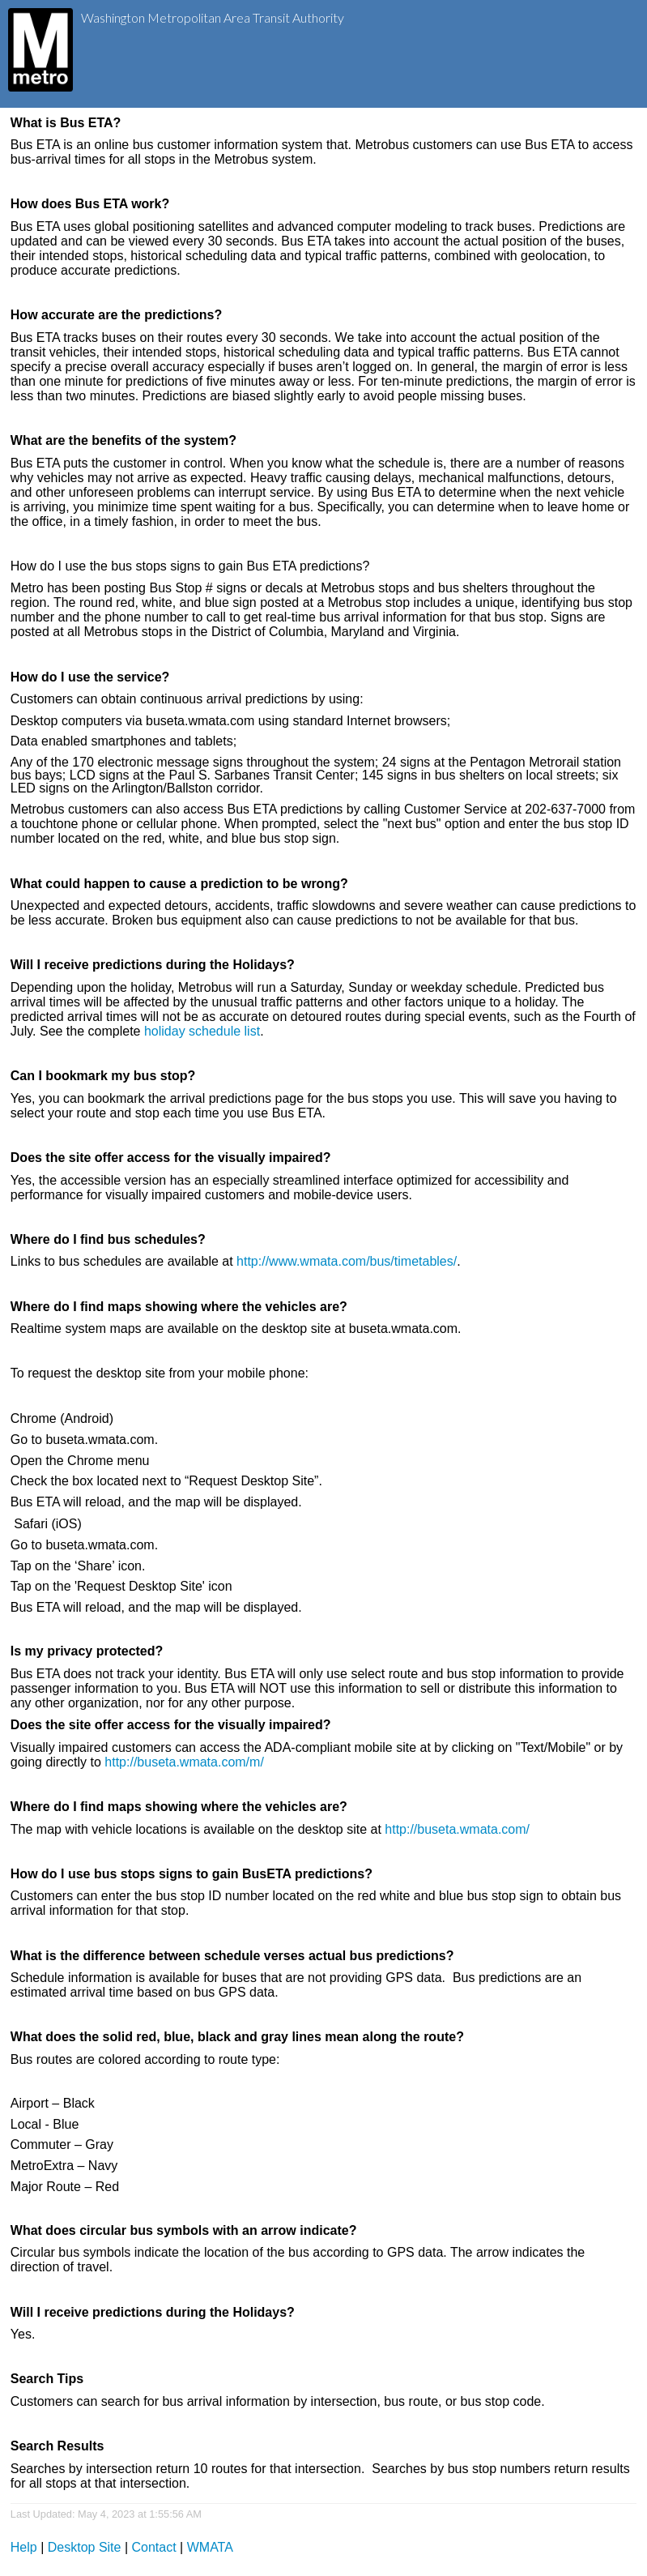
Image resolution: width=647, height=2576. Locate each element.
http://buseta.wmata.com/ (457, 1829)
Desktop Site (84, 2547)
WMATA (210, 2547)
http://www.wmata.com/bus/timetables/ (346, 1261)
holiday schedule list (202, 1031)
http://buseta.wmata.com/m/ (184, 1762)
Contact (154, 2547)
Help (24, 2547)
